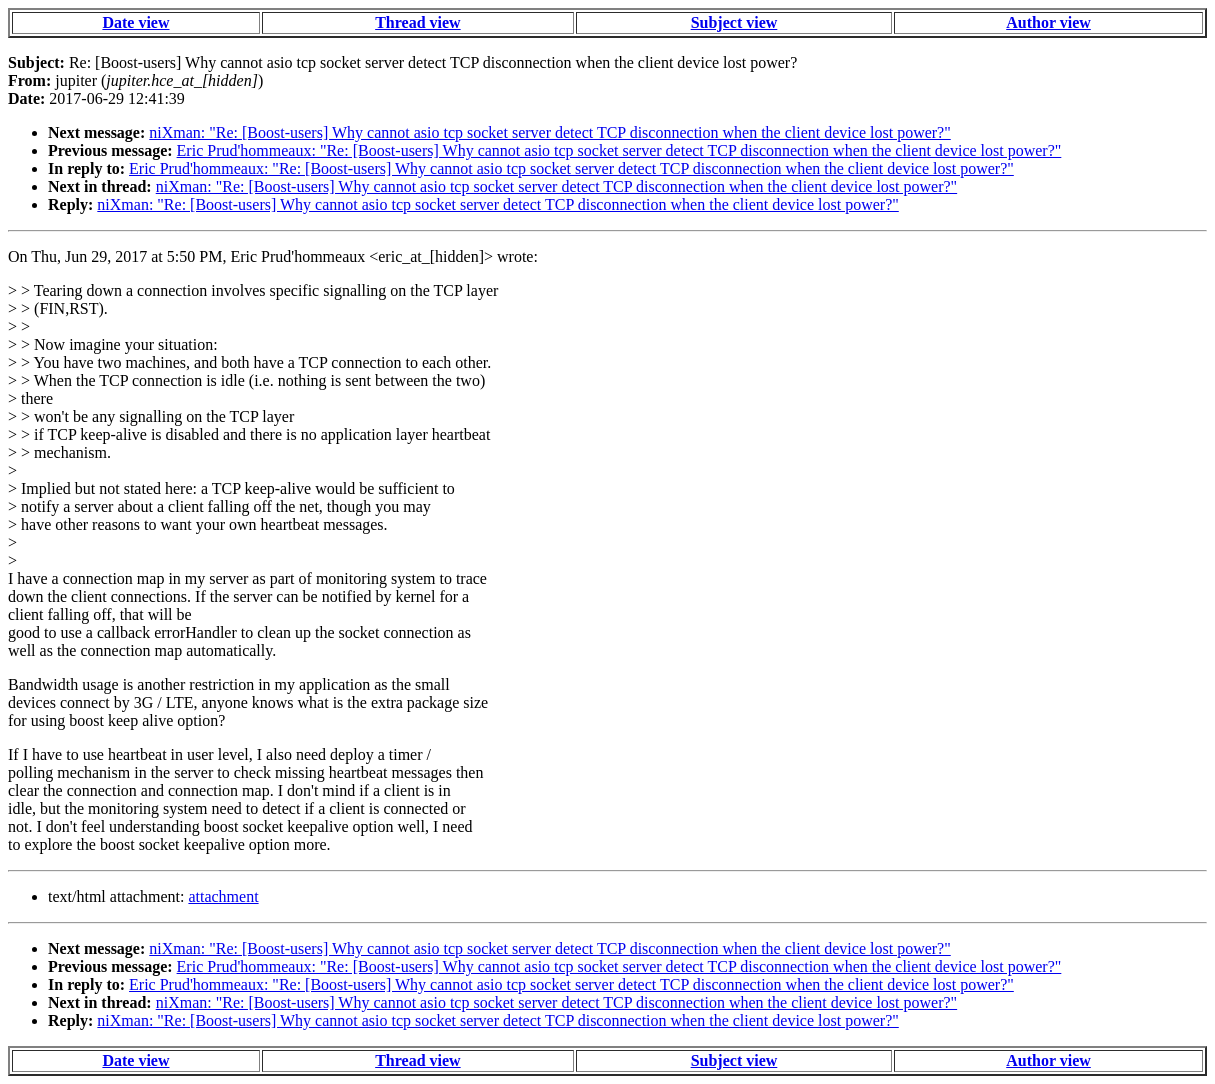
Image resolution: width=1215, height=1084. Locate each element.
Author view (1048, 22)
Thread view (417, 22)
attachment (223, 896)
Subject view (734, 22)
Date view (135, 22)
